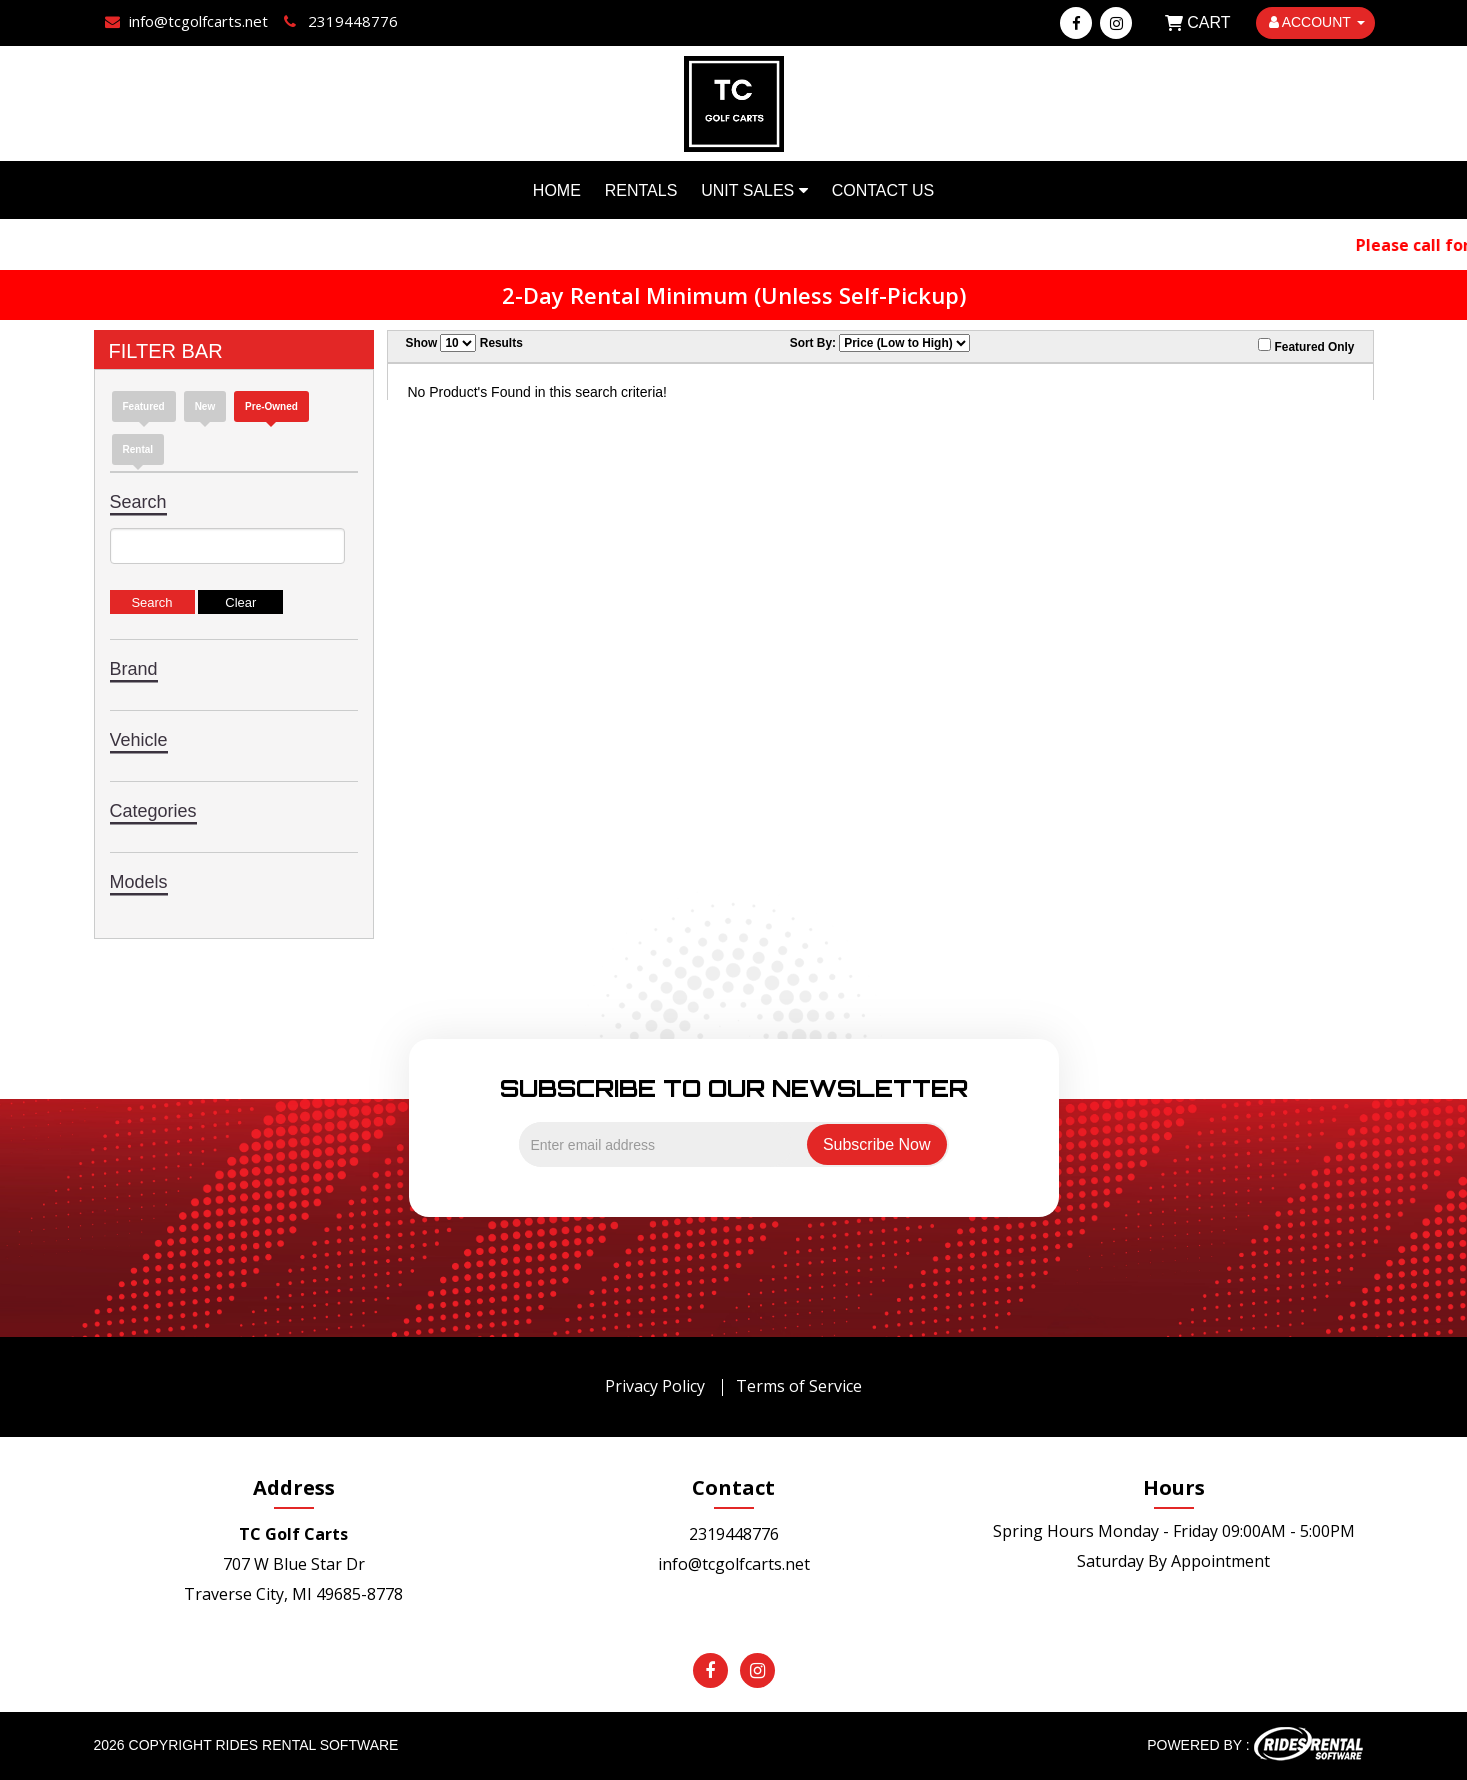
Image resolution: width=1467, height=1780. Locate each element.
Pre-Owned (271, 406)
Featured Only (1306, 346)
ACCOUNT (1317, 22)
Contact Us (883, 190)
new (205, 406)
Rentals (641, 190)
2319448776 (734, 1534)
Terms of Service (799, 1386)
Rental (138, 449)
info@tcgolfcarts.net (734, 1564)
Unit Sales (754, 190)
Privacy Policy (655, 1386)
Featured (144, 406)
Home (557, 190)
